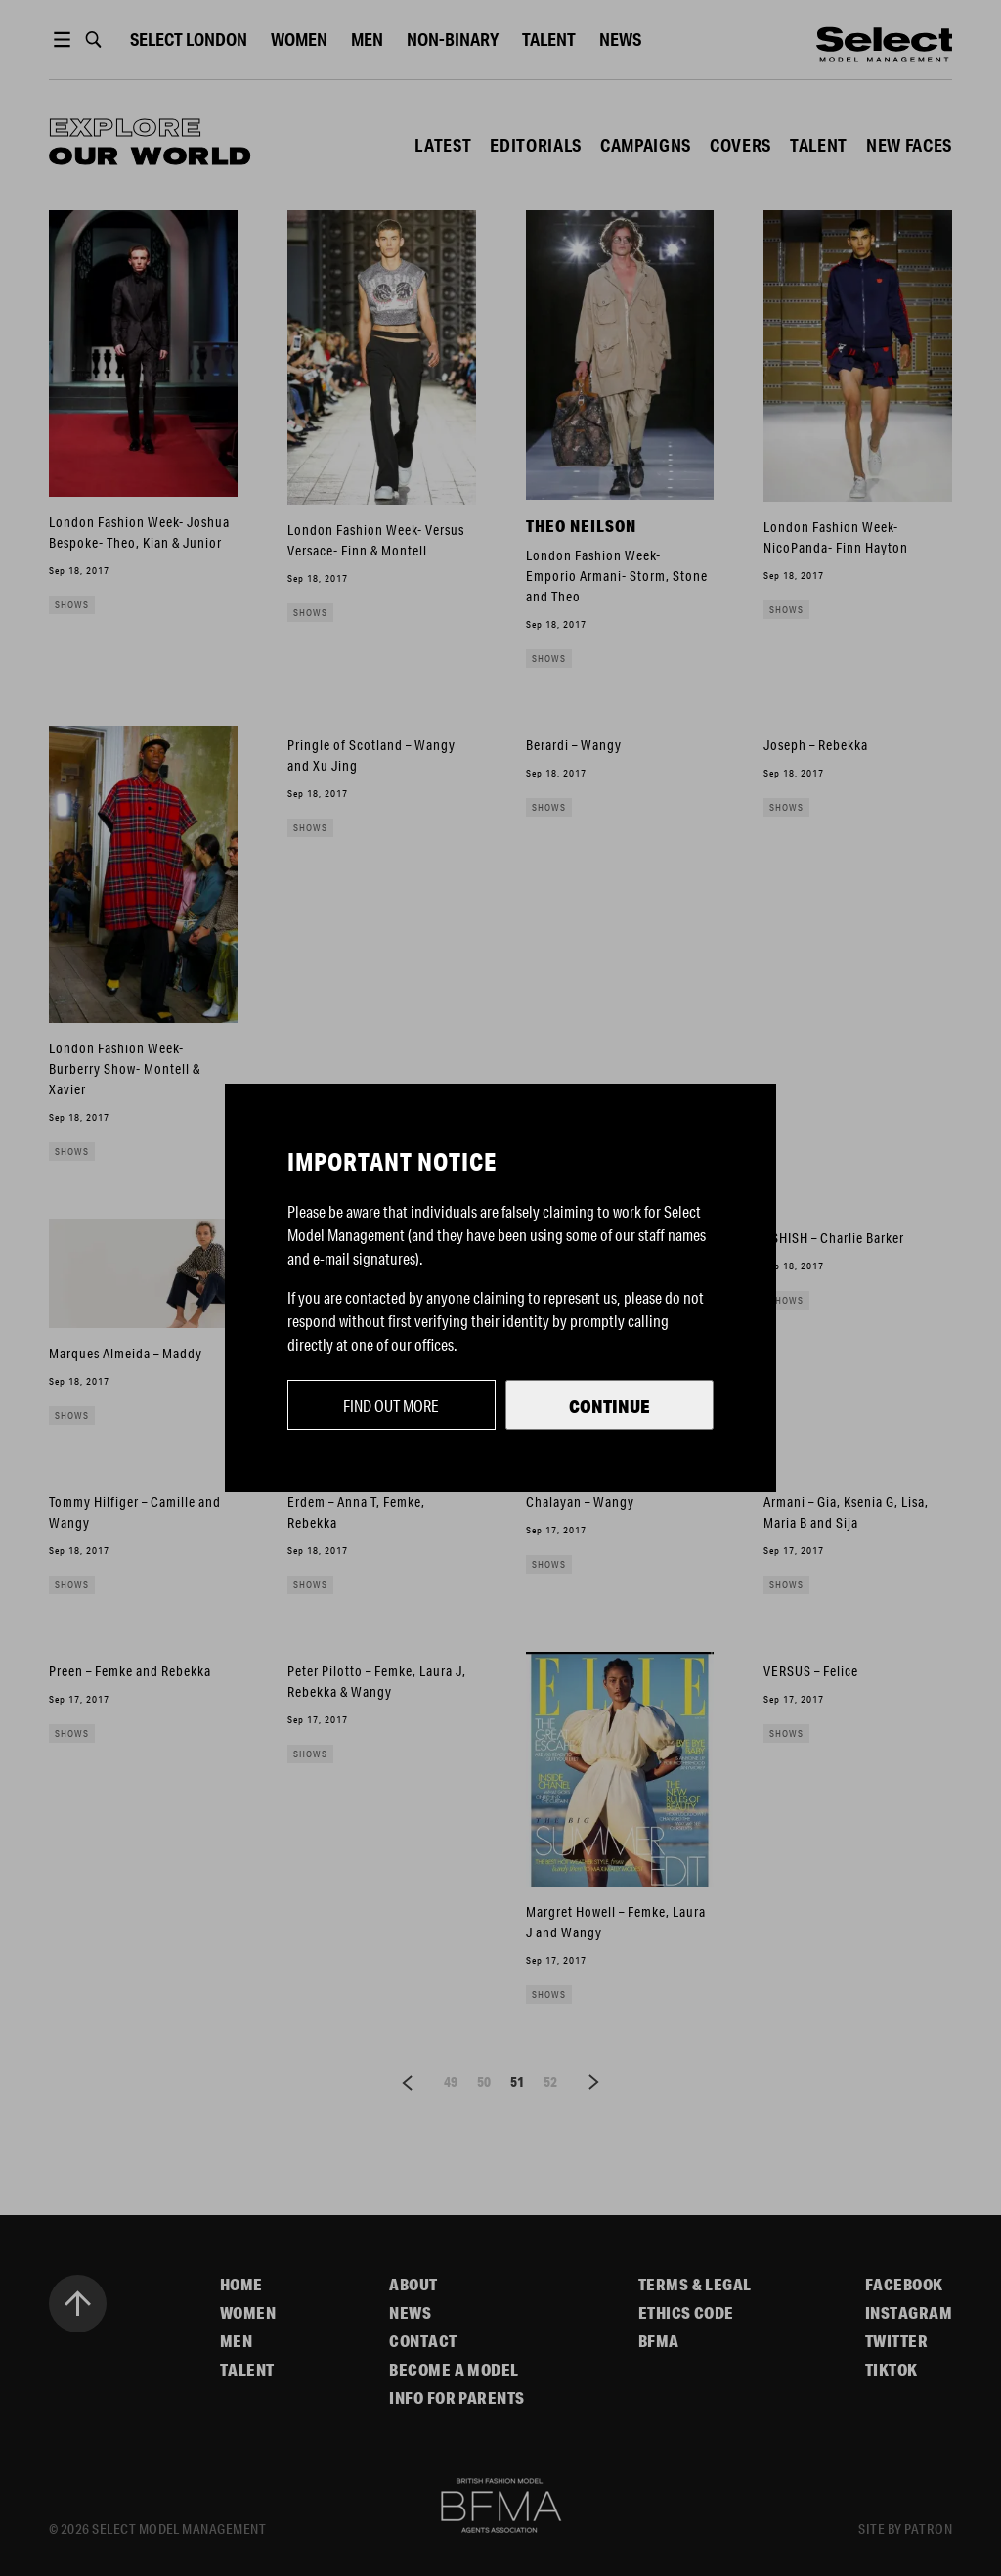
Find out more (391, 1406)
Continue (609, 1406)
